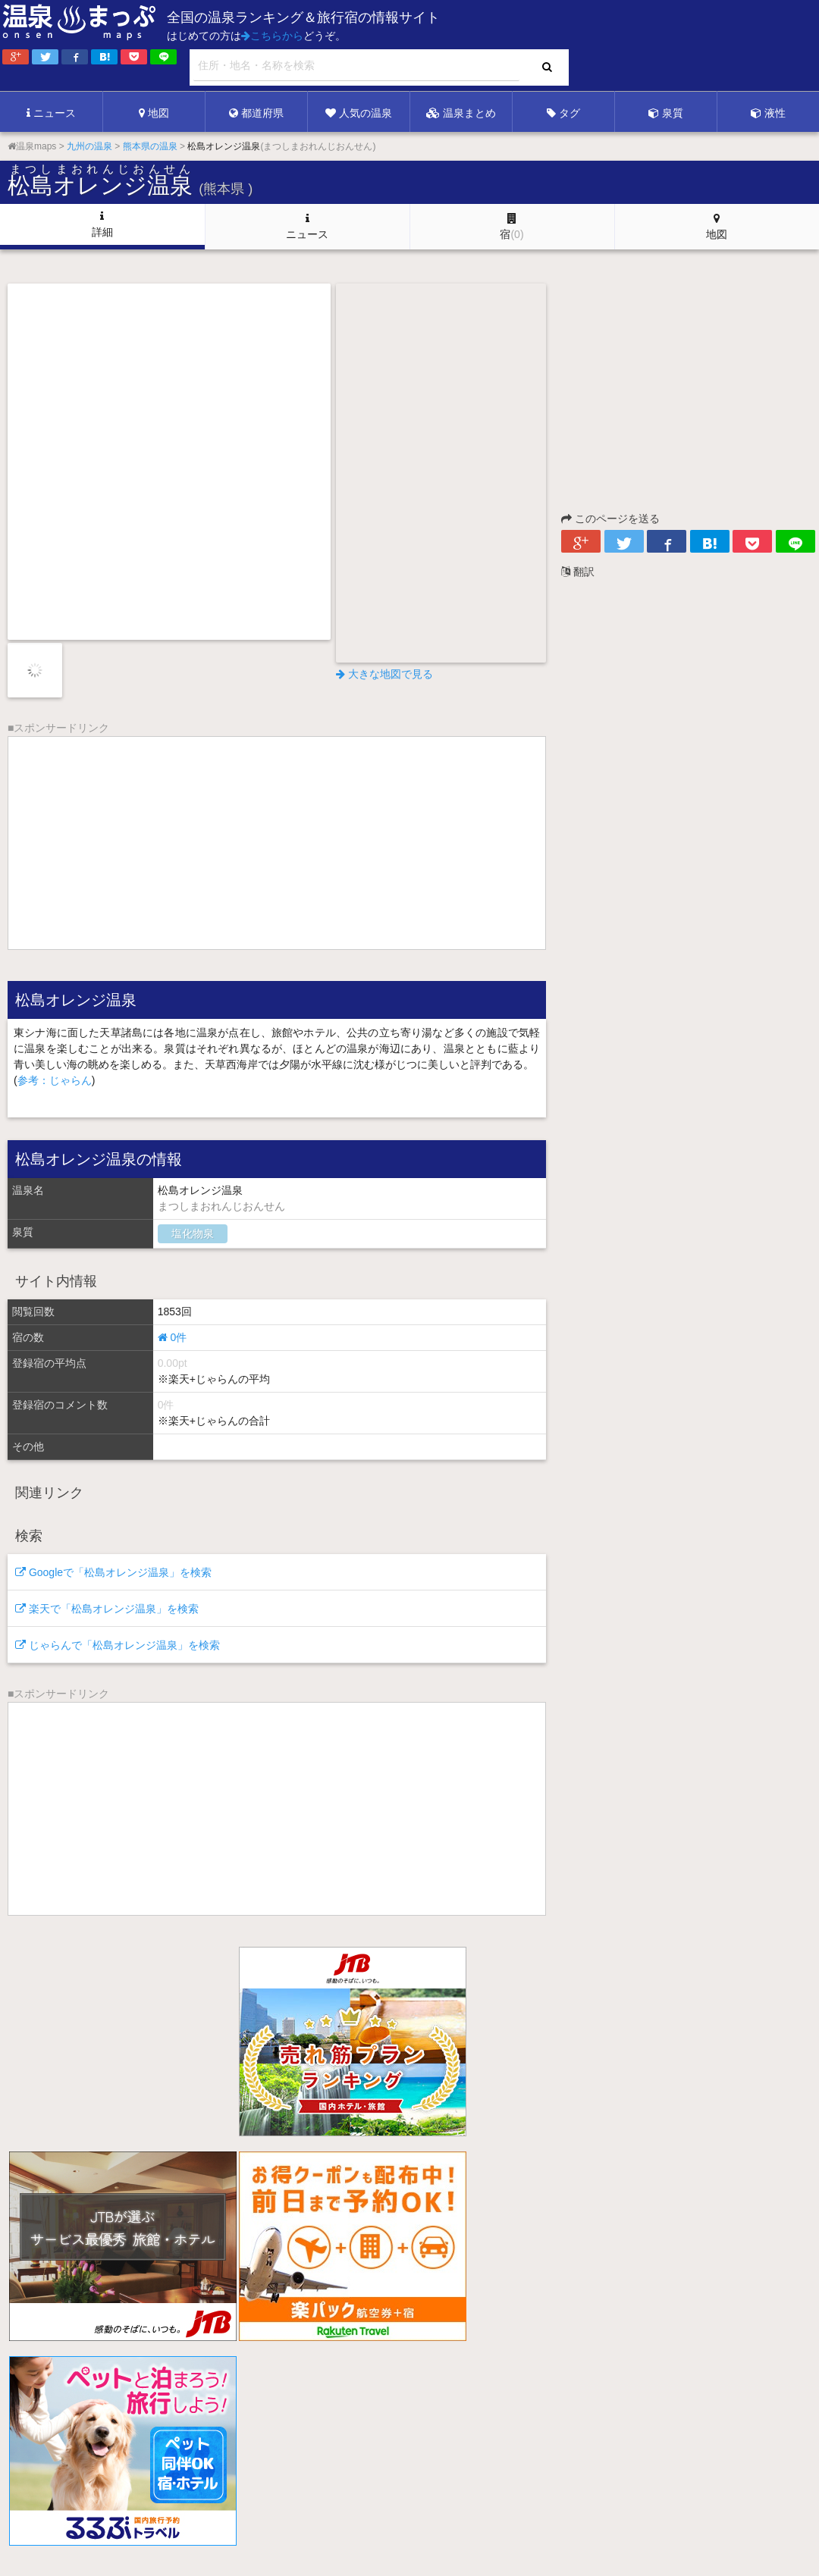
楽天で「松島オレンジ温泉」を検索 (107, 1609)
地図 (154, 113)
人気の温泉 (358, 113)
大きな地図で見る (384, 674)
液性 (768, 113)
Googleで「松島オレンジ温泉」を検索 (113, 1572)
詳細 (102, 224)
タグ (563, 113)
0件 (172, 1337)
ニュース (51, 113)
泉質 (665, 113)
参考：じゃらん (54, 1080)
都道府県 (256, 113)
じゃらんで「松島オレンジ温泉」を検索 (117, 1645)
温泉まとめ (461, 113)
